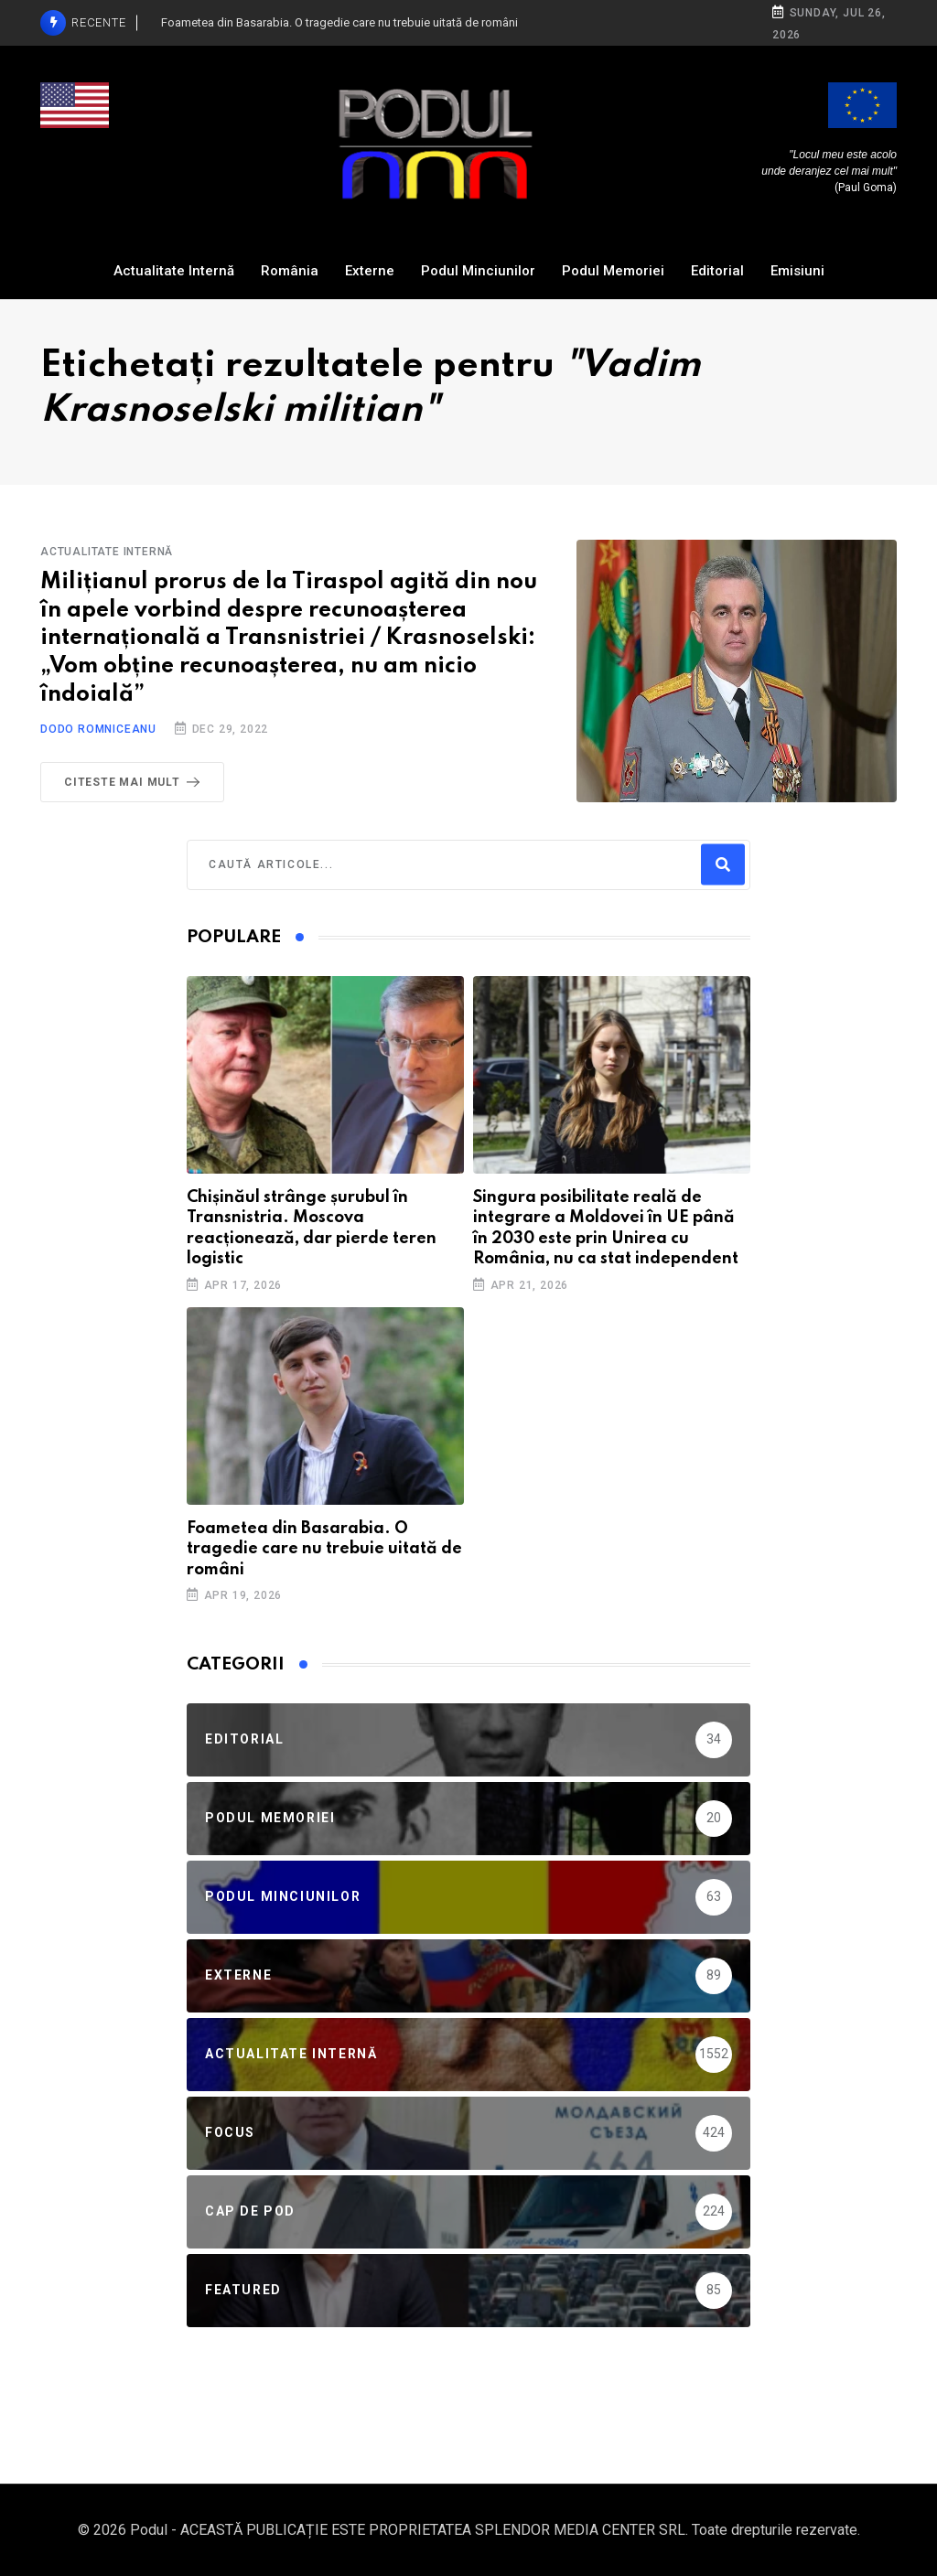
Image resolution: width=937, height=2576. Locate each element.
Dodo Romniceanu (98, 729)
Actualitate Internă (173, 271)
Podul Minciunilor (478, 271)
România (289, 271)
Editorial (717, 271)
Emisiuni (797, 271)
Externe (369, 271)
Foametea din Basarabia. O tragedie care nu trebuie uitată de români (324, 1549)
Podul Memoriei (613, 271)
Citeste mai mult (135, 782)
